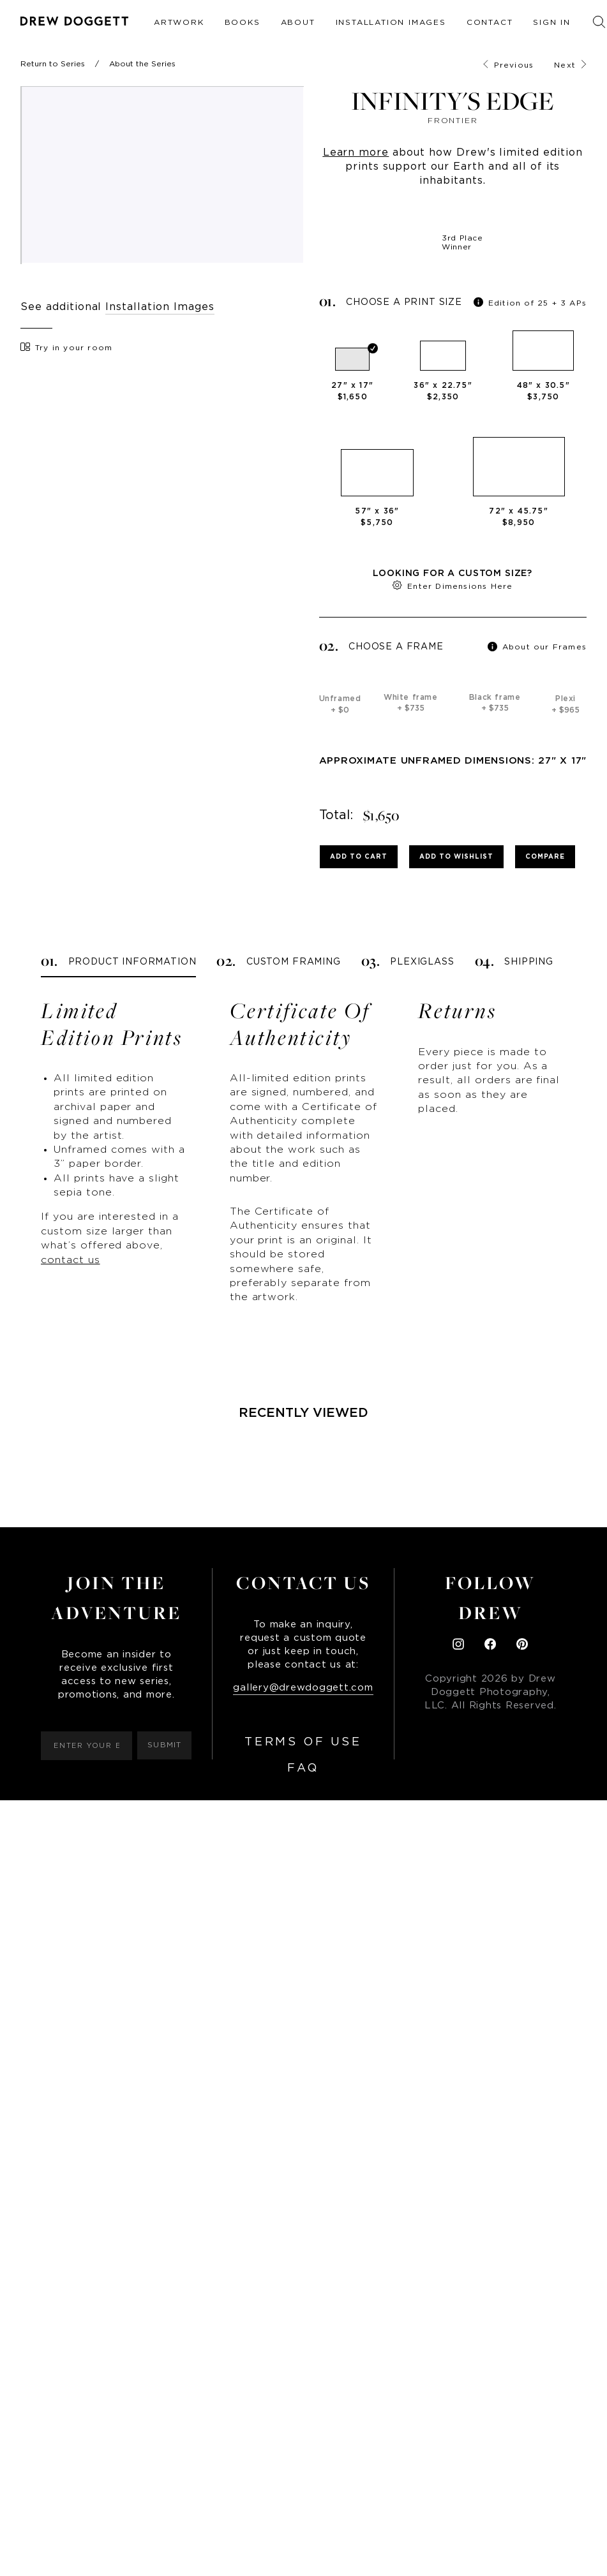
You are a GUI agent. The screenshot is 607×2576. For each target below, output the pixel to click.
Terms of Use (302, 1742)
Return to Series (52, 64)
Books (242, 22)
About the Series (142, 64)
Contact (490, 22)
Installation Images (391, 22)
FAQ (303, 1768)
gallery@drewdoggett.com (303, 1687)
